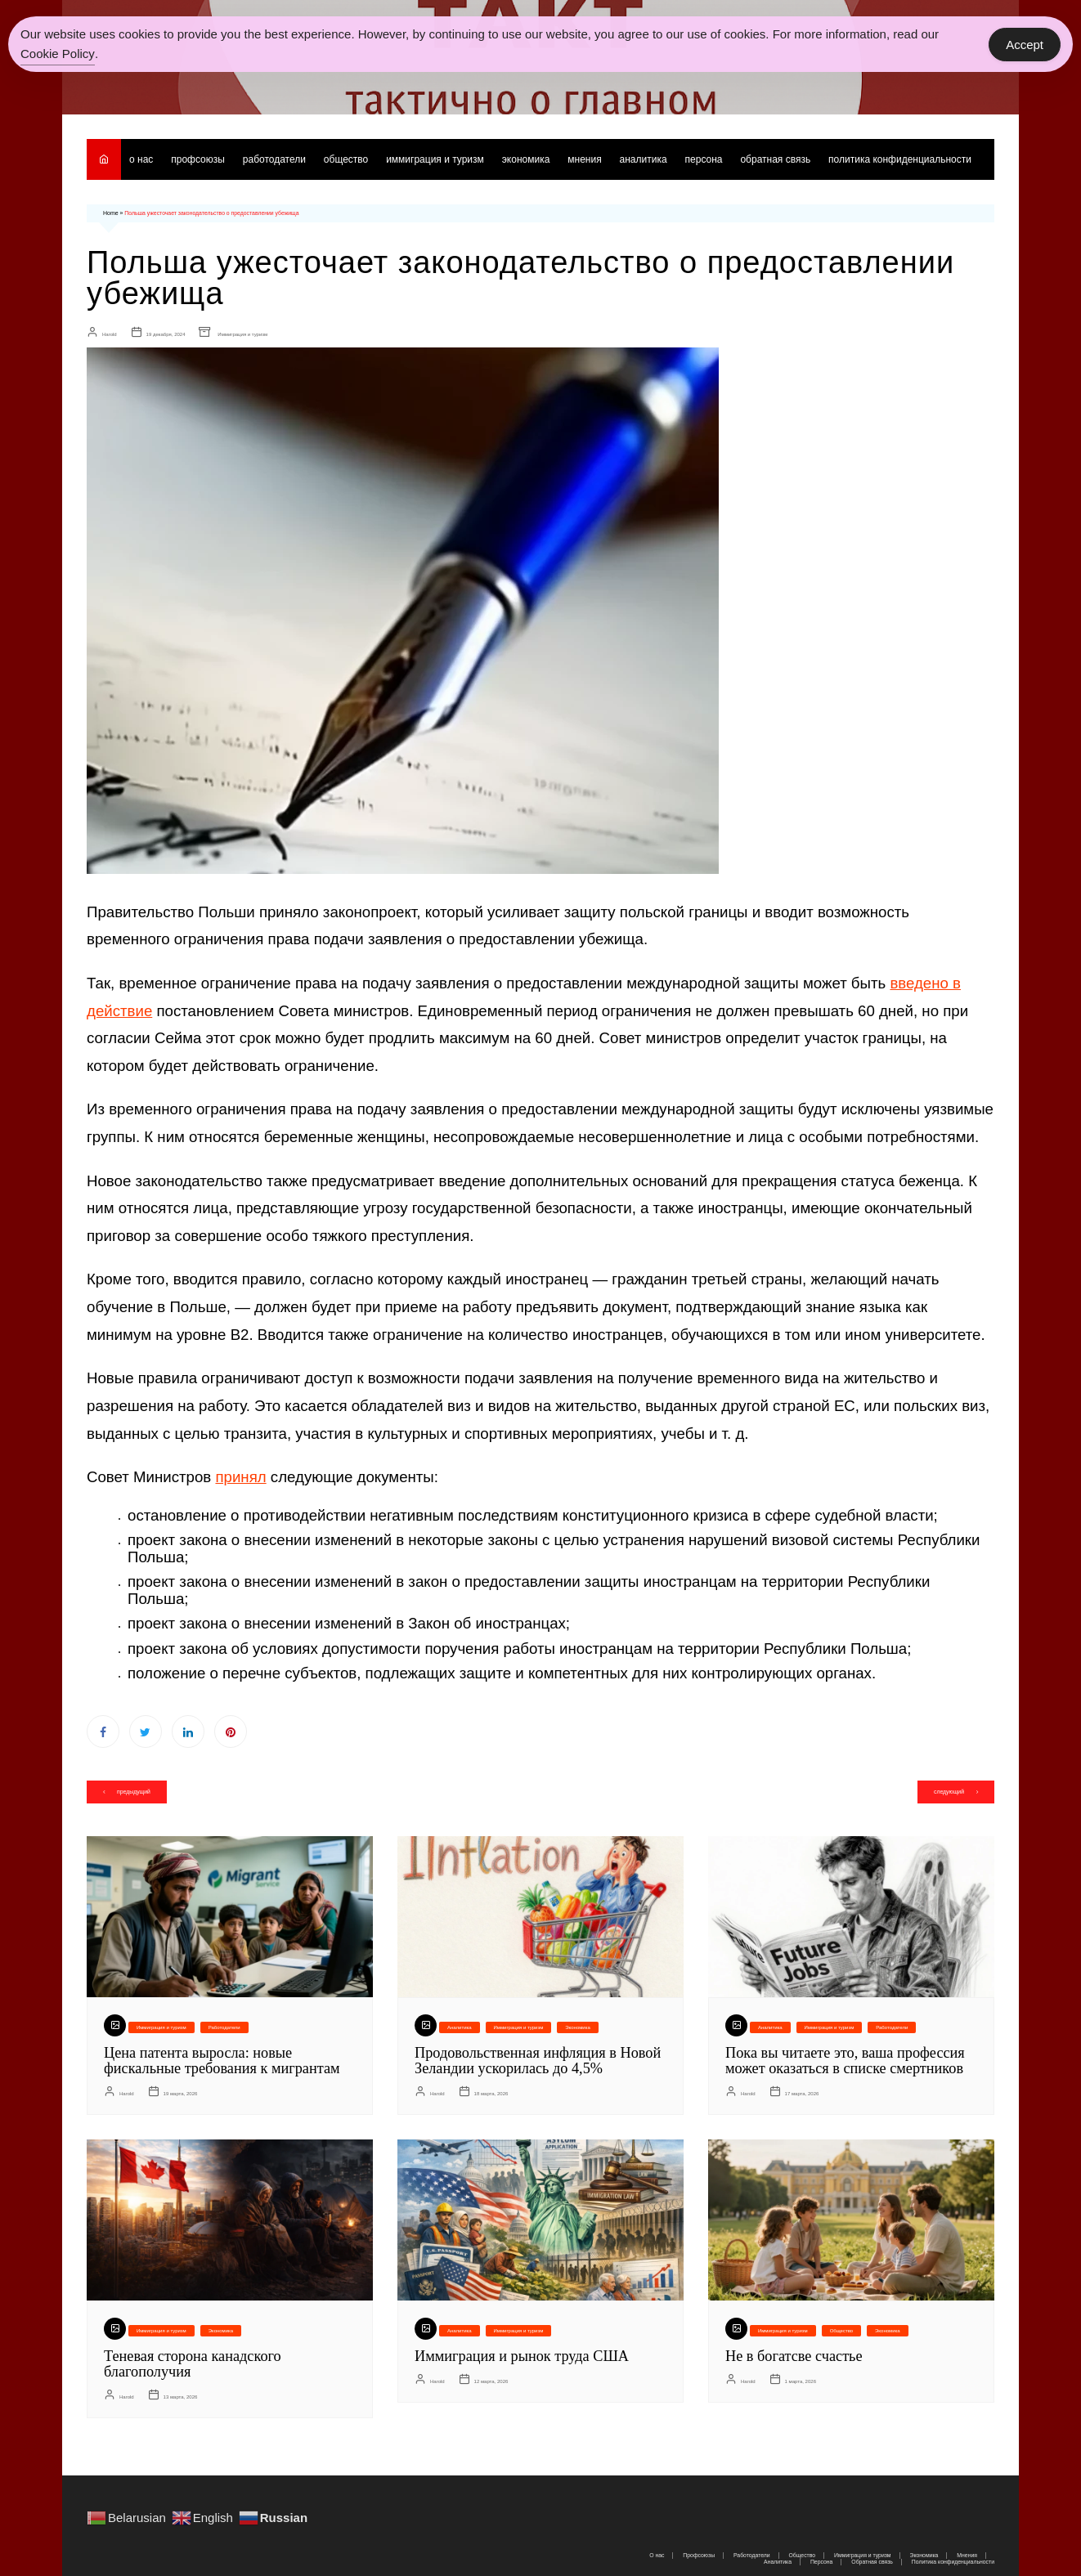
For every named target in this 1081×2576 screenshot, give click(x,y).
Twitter (145, 1730)
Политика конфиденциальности (900, 159)
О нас (141, 159)
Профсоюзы (198, 159)
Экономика (526, 159)
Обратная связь (776, 159)
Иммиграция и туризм (435, 159)
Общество (346, 159)
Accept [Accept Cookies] (1024, 45)
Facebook (103, 1730)
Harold (109, 333)
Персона (704, 159)
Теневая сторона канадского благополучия (191, 2360)
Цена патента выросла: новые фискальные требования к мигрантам (220, 2059)
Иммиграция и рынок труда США (520, 2353)
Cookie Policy (57, 53)
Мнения (585, 159)
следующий (947, 1791)
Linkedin (188, 1730)
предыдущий (135, 1791)
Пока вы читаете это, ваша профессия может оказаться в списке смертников (843, 2059)
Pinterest (230, 1730)
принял (240, 1476)
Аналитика (643, 159)
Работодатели (274, 159)
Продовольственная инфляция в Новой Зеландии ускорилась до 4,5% (536, 2059)
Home (111, 213)
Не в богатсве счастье (792, 2353)
